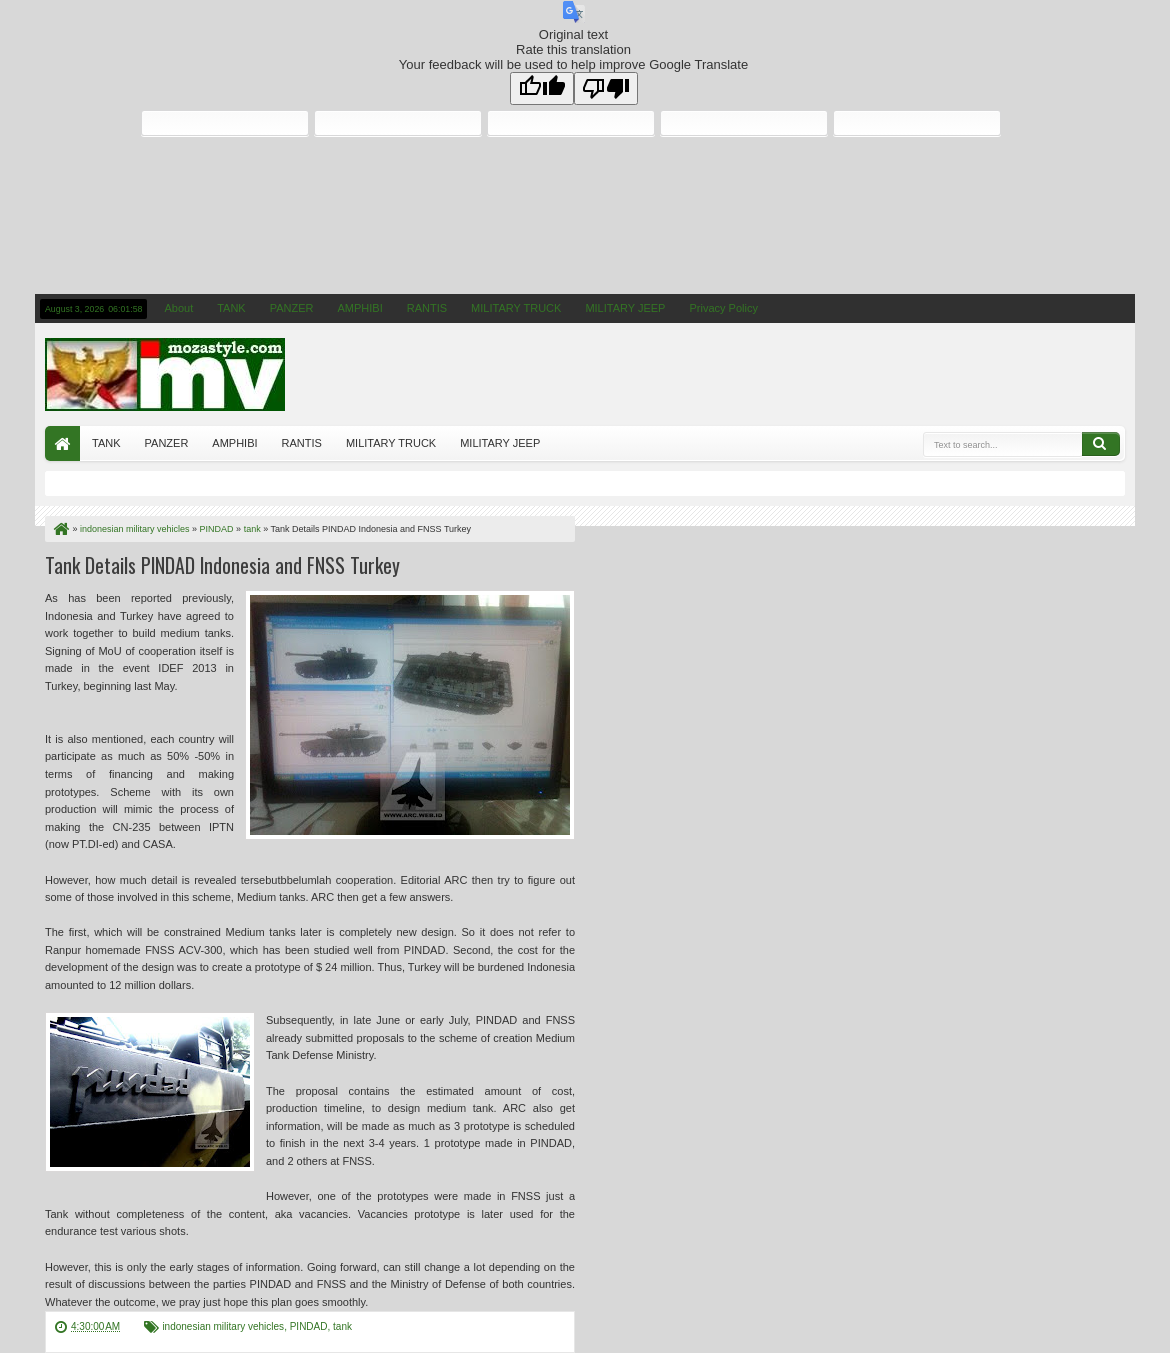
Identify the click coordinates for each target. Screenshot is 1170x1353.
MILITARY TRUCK (516, 308)
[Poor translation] (606, 88)
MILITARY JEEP (625, 308)
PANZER (292, 308)
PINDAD (309, 1326)
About (178, 308)
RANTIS (427, 308)
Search (1101, 444)
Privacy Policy (723, 308)
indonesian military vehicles (223, 1326)
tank (342, 1326)
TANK (231, 308)
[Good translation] (542, 88)
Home (62, 443)
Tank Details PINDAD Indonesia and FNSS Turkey (222, 565)
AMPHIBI (360, 308)
